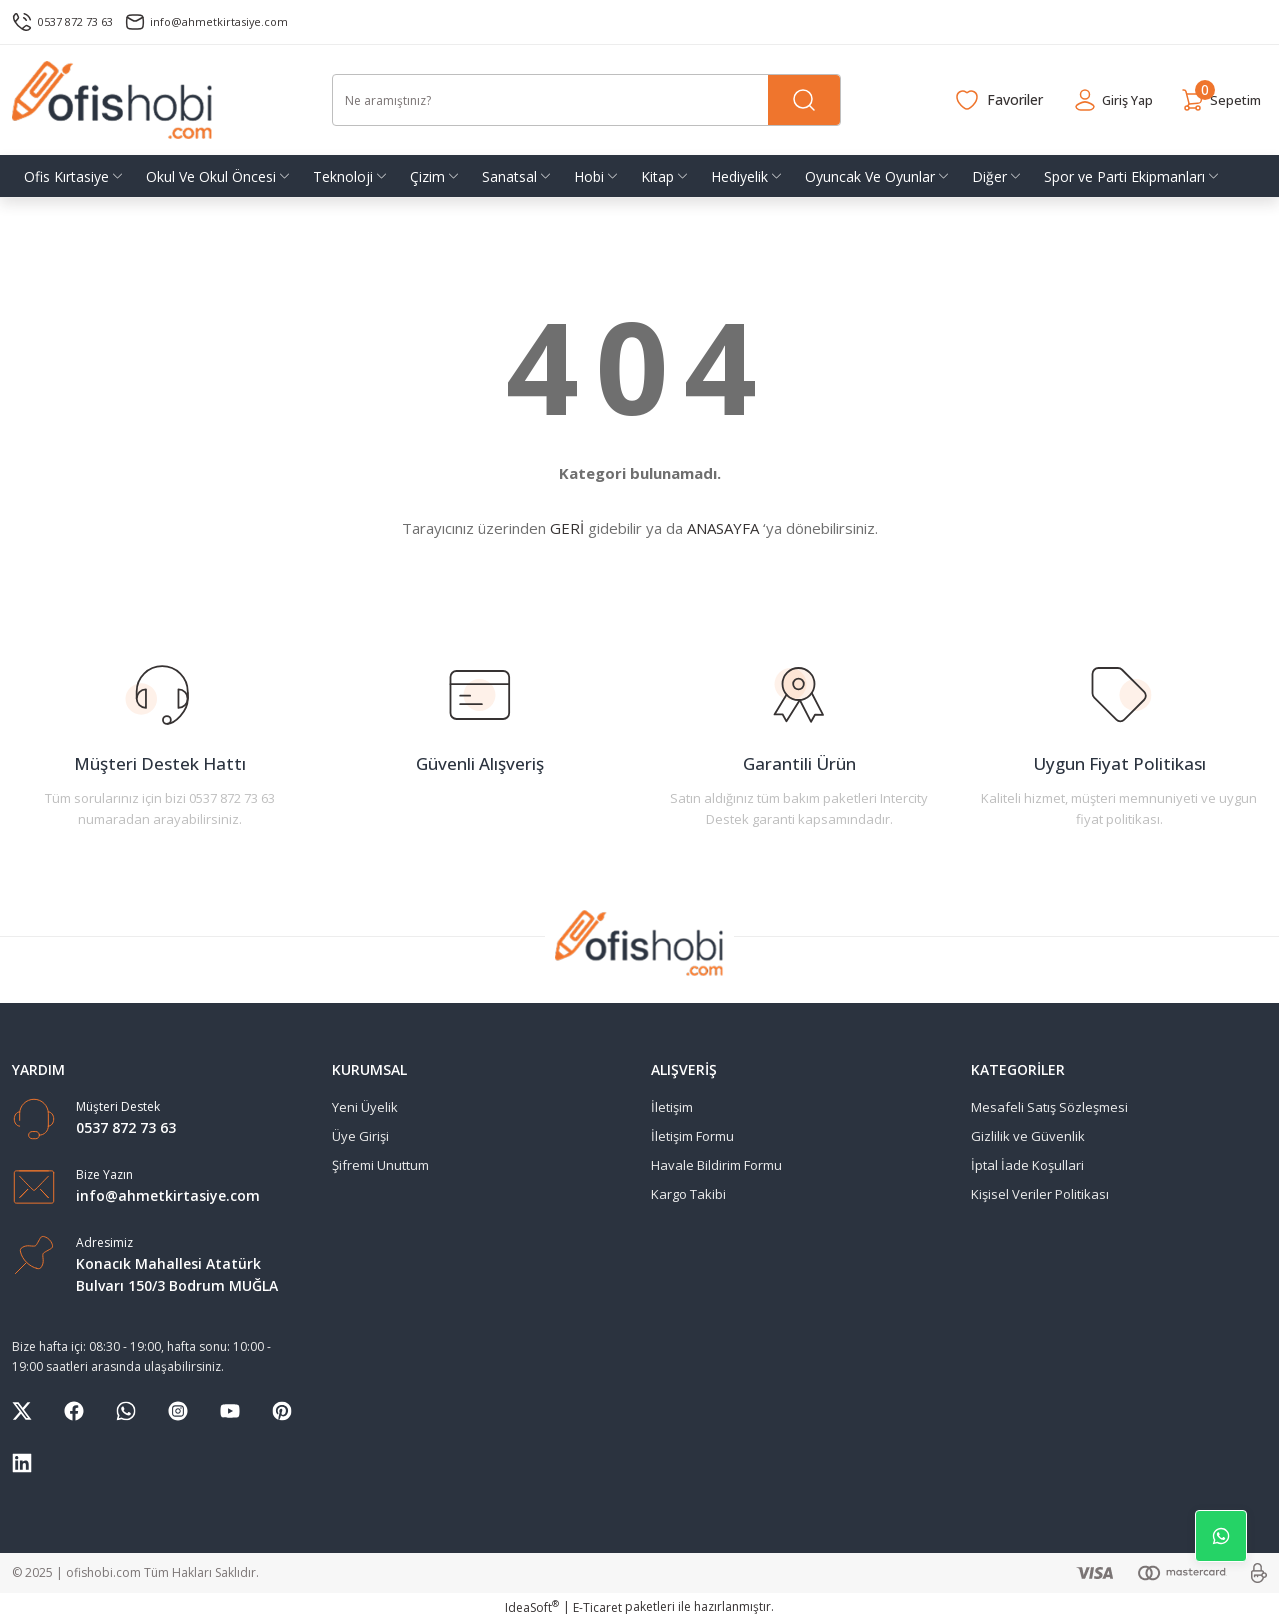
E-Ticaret (597, 1607)
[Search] (586, 100)
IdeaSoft (532, 1607)
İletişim (672, 1107)
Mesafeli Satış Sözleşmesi (1049, 1107)
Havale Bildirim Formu (716, 1165)
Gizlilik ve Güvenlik (1028, 1136)
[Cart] (1216, 100)
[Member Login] (1097, 100)
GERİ (567, 528)
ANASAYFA (723, 528)
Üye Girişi (360, 1136)
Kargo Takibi (688, 1194)
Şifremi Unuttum (380, 1165)
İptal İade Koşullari (1027, 1165)
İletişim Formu (692, 1136)
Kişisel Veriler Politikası (1040, 1194)
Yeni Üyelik (365, 1107)
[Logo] (112, 100)
